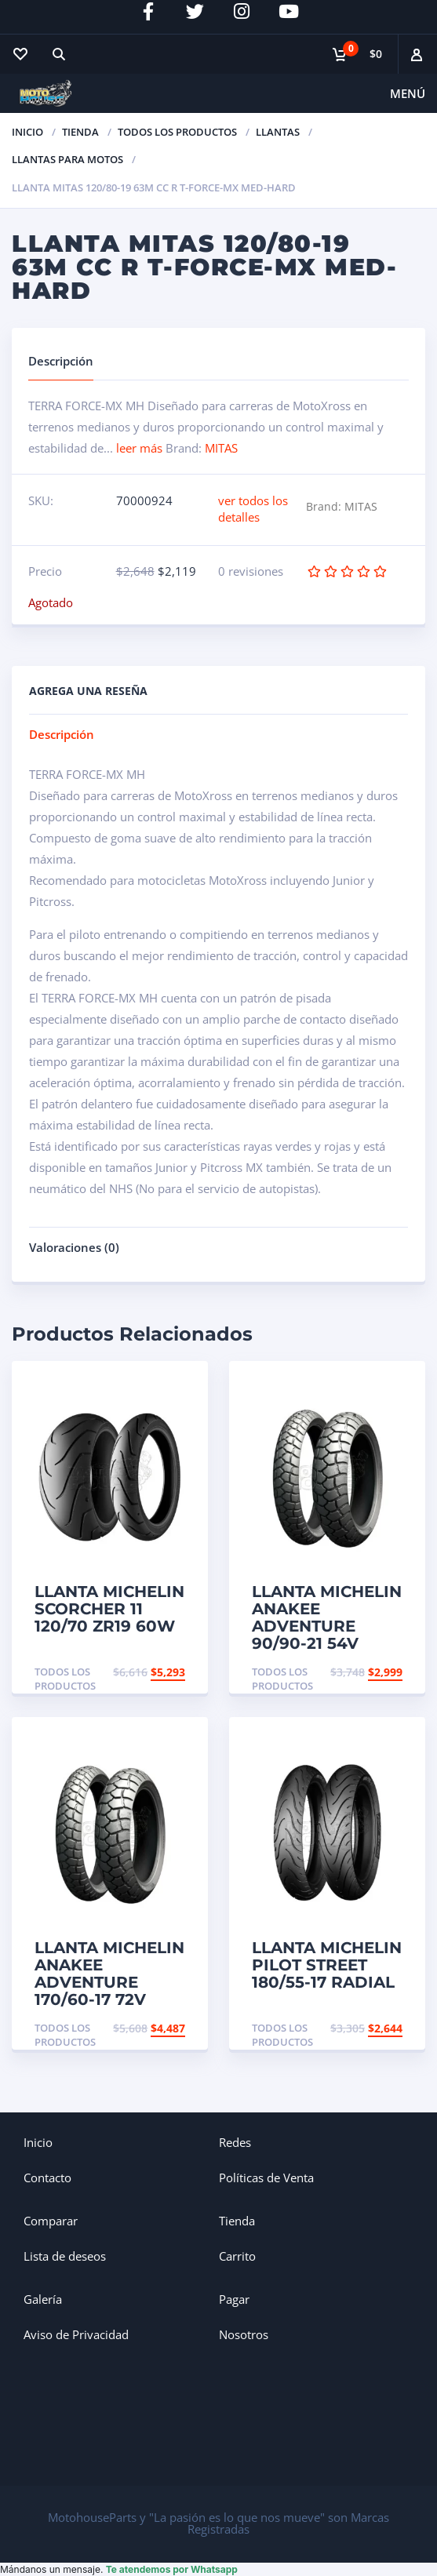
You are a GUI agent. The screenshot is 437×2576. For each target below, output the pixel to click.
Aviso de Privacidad (76, 2334)
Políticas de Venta (266, 2177)
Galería (43, 2299)
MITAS (221, 448)
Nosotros (243, 2334)
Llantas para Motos (67, 159)
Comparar (51, 2221)
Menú (407, 93)
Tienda (237, 2221)
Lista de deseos (65, 2256)
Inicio (27, 132)
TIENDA (80, 132)
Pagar (234, 2299)
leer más (139, 448)
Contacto (47, 2177)
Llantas (278, 132)
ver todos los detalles (253, 509)
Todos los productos (177, 132)
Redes (235, 2142)
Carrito (237, 2256)
